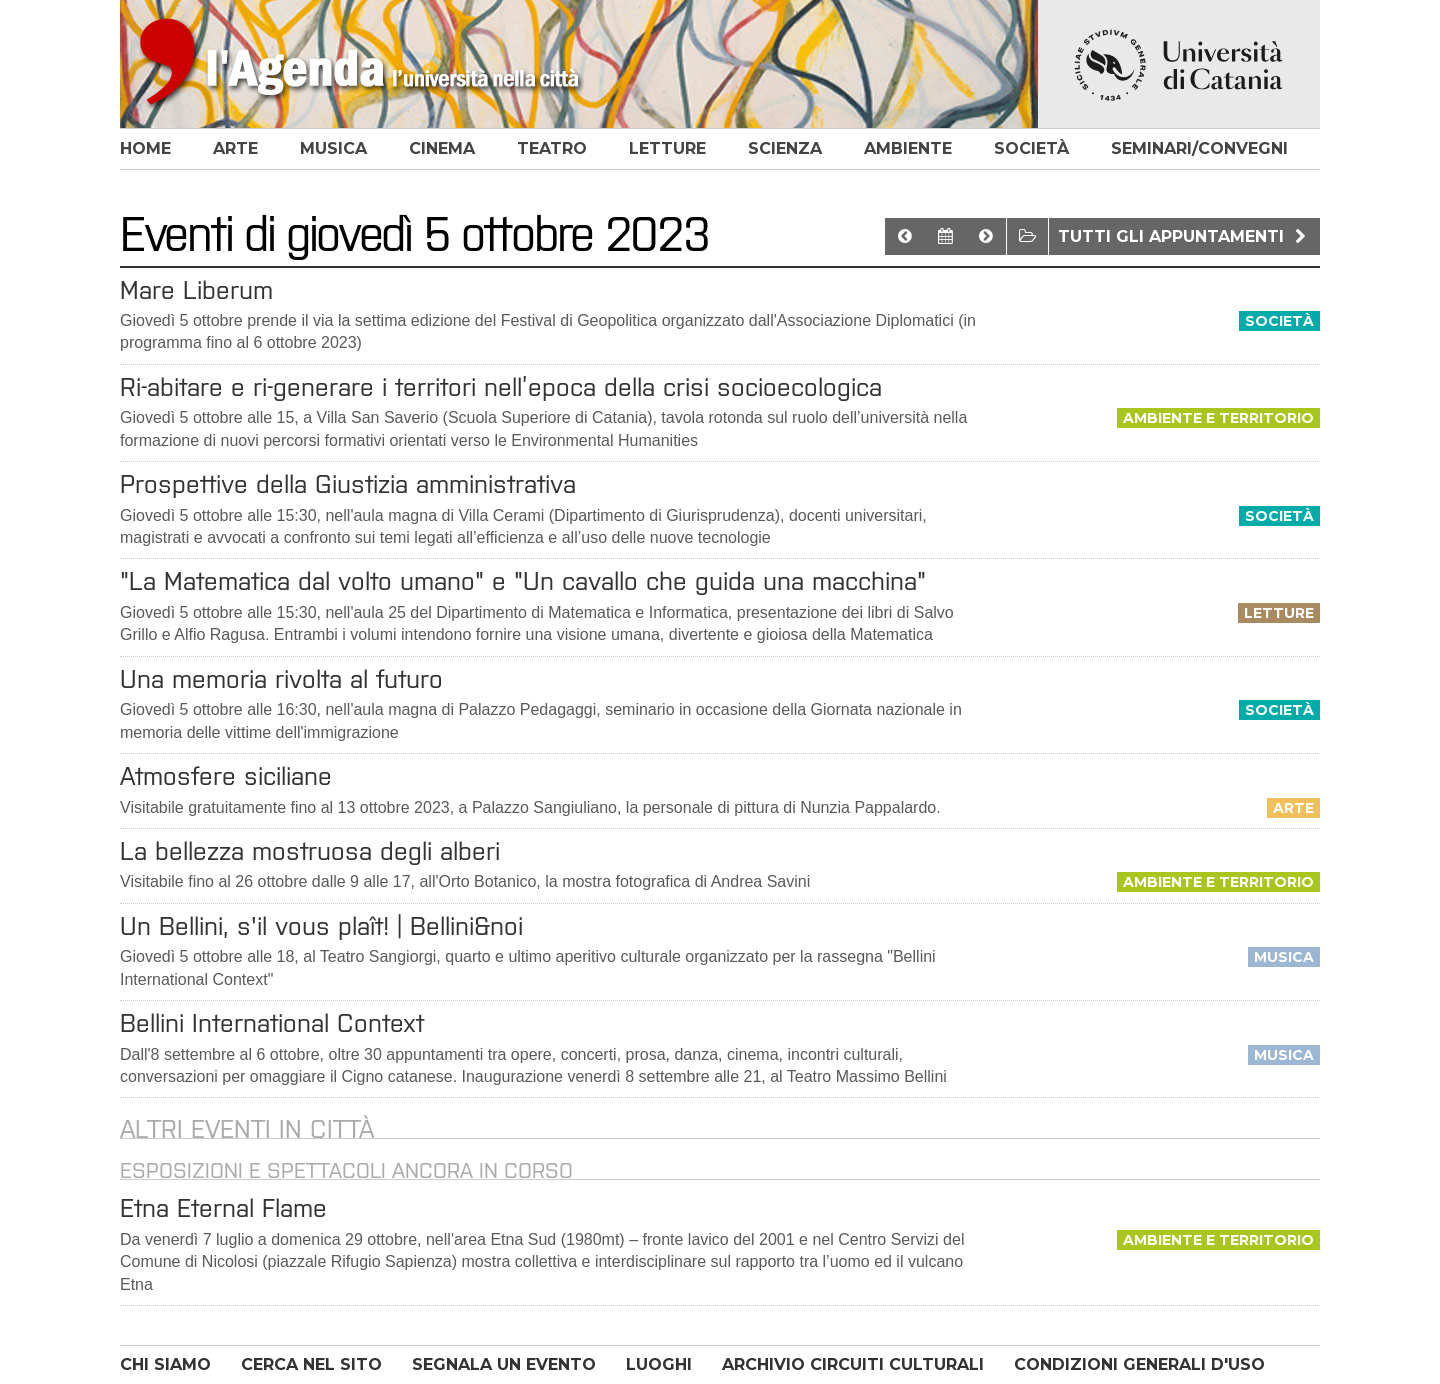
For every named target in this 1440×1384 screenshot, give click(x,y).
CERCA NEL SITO (311, 1364)
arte (235, 148)
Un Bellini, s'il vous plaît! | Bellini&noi (321, 926)
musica (333, 148)
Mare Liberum (196, 290)
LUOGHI (659, 1364)
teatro (552, 148)
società (1031, 148)
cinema (442, 148)
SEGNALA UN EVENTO (504, 1364)
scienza (785, 148)
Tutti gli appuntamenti (1184, 236)
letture (667, 148)
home (145, 148)
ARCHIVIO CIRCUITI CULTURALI (853, 1364)
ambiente (908, 148)
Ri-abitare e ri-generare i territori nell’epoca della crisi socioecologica (501, 387)
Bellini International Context (272, 1023)
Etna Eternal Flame (223, 1208)
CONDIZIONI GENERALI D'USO (1139, 1364)
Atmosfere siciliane (226, 776)
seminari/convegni (1199, 148)
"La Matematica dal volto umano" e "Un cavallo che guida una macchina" (523, 581)
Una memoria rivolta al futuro (281, 679)
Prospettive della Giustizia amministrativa (348, 484)
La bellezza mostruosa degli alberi (310, 851)
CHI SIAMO (165, 1364)
